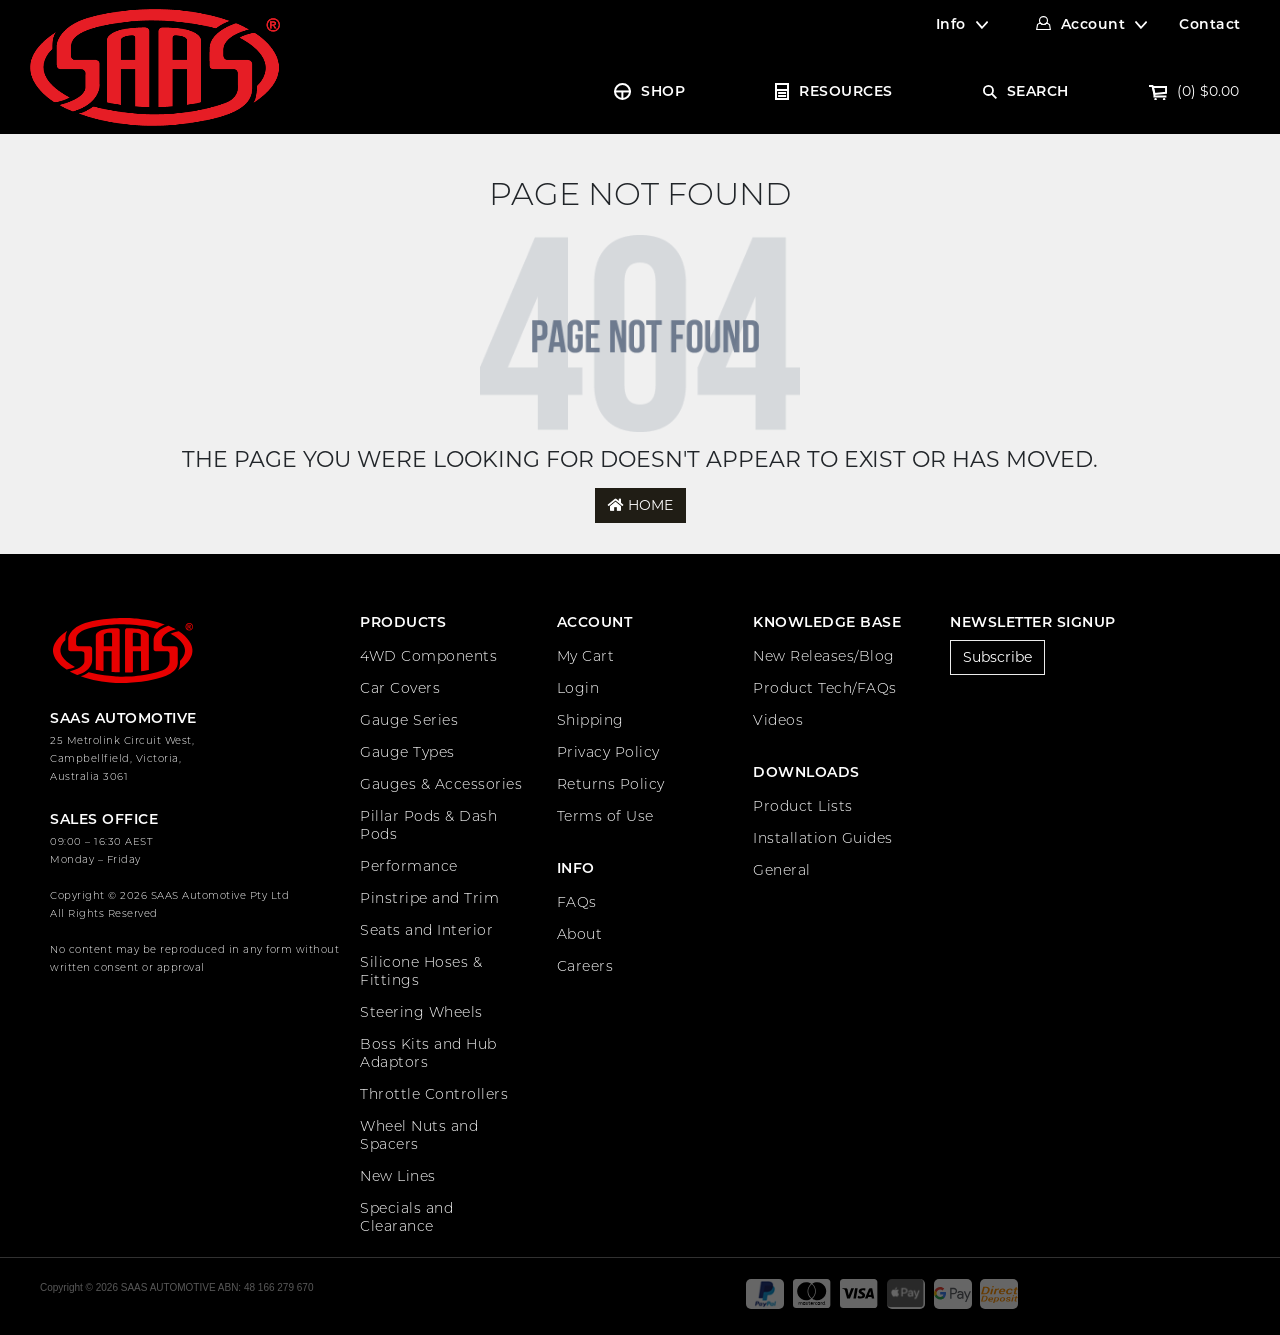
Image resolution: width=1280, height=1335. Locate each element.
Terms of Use (605, 816)
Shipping (590, 720)
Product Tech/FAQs (825, 688)
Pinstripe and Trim (429, 898)
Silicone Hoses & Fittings (421, 971)
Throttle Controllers (434, 1094)
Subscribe (997, 657)
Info (951, 24)
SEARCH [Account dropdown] (1038, 91)
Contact (1210, 24)
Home (640, 505)
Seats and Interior (426, 930)
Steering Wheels (421, 1012)
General (782, 870)
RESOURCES (846, 91)
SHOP (663, 91)
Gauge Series (409, 720)
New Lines (398, 1176)
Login (578, 688)
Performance (409, 866)
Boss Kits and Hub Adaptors (428, 1053)
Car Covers (400, 688)
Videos (778, 720)
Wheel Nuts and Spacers (419, 1135)
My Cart (586, 656)
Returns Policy (611, 784)
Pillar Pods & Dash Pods (428, 825)
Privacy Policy (608, 752)
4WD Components (428, 656)
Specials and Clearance (406, 1217)
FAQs (577, 902)
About (580, 934)
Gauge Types (407, 752)
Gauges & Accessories (441, 784)
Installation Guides (823, 838)
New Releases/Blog (824, 656)
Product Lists (803, 806)
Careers (585, 966)
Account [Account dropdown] (1093, 24)
